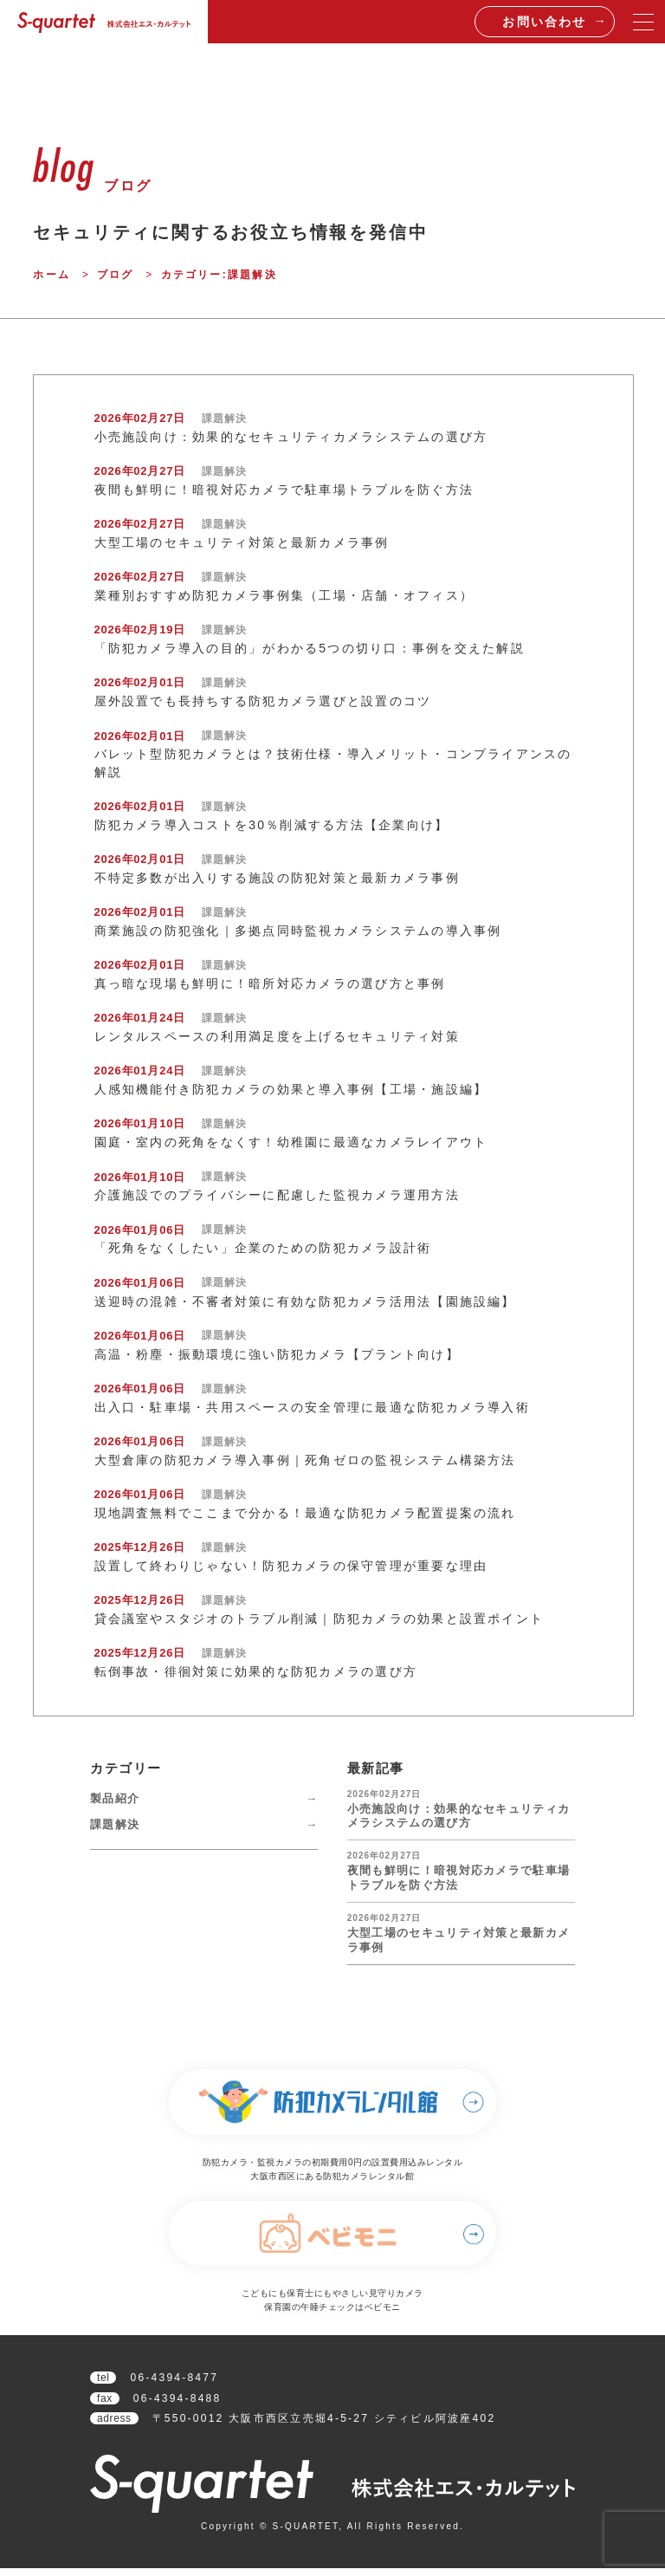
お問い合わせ (544, 22)
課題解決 (114, 1824)
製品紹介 (114, 1798)
